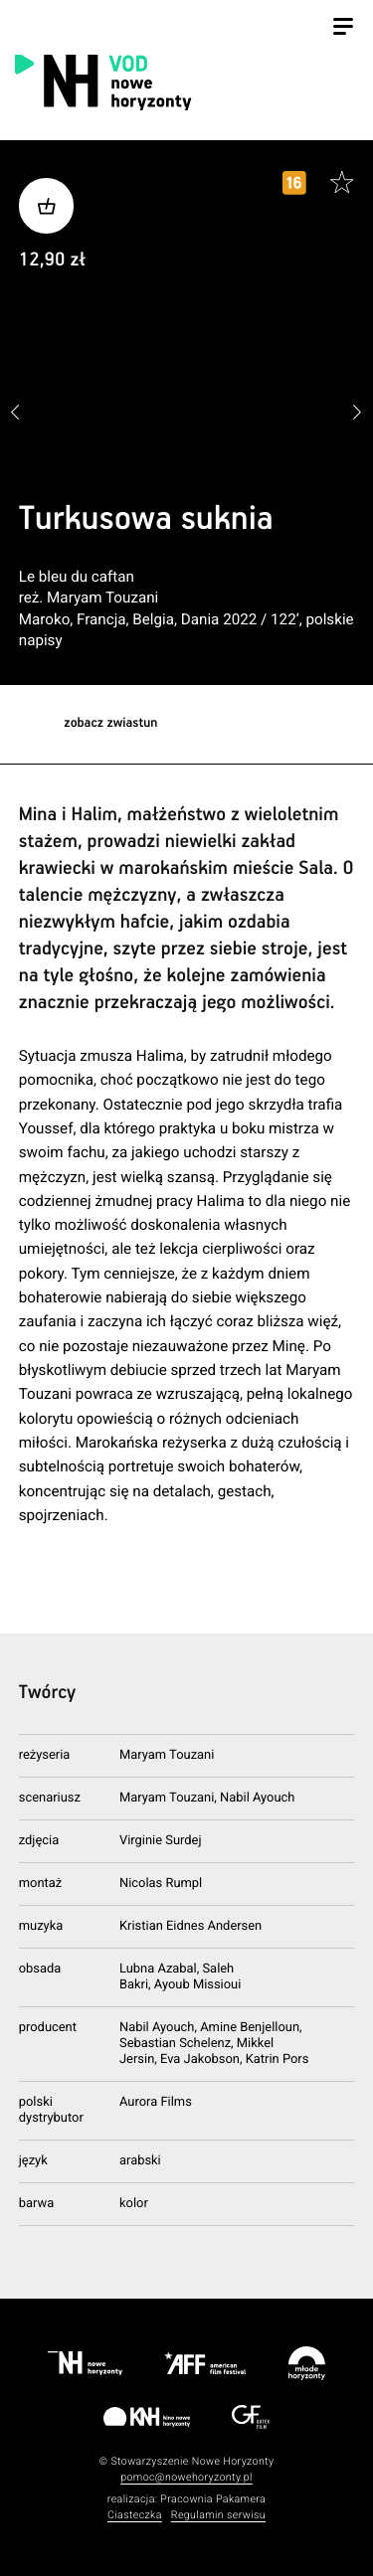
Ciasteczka (134, 2514)
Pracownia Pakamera (213, 2498)
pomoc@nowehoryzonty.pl (186, 2477)
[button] (357, 413)
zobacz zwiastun (110, 723)
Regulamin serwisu (218, 2514)
